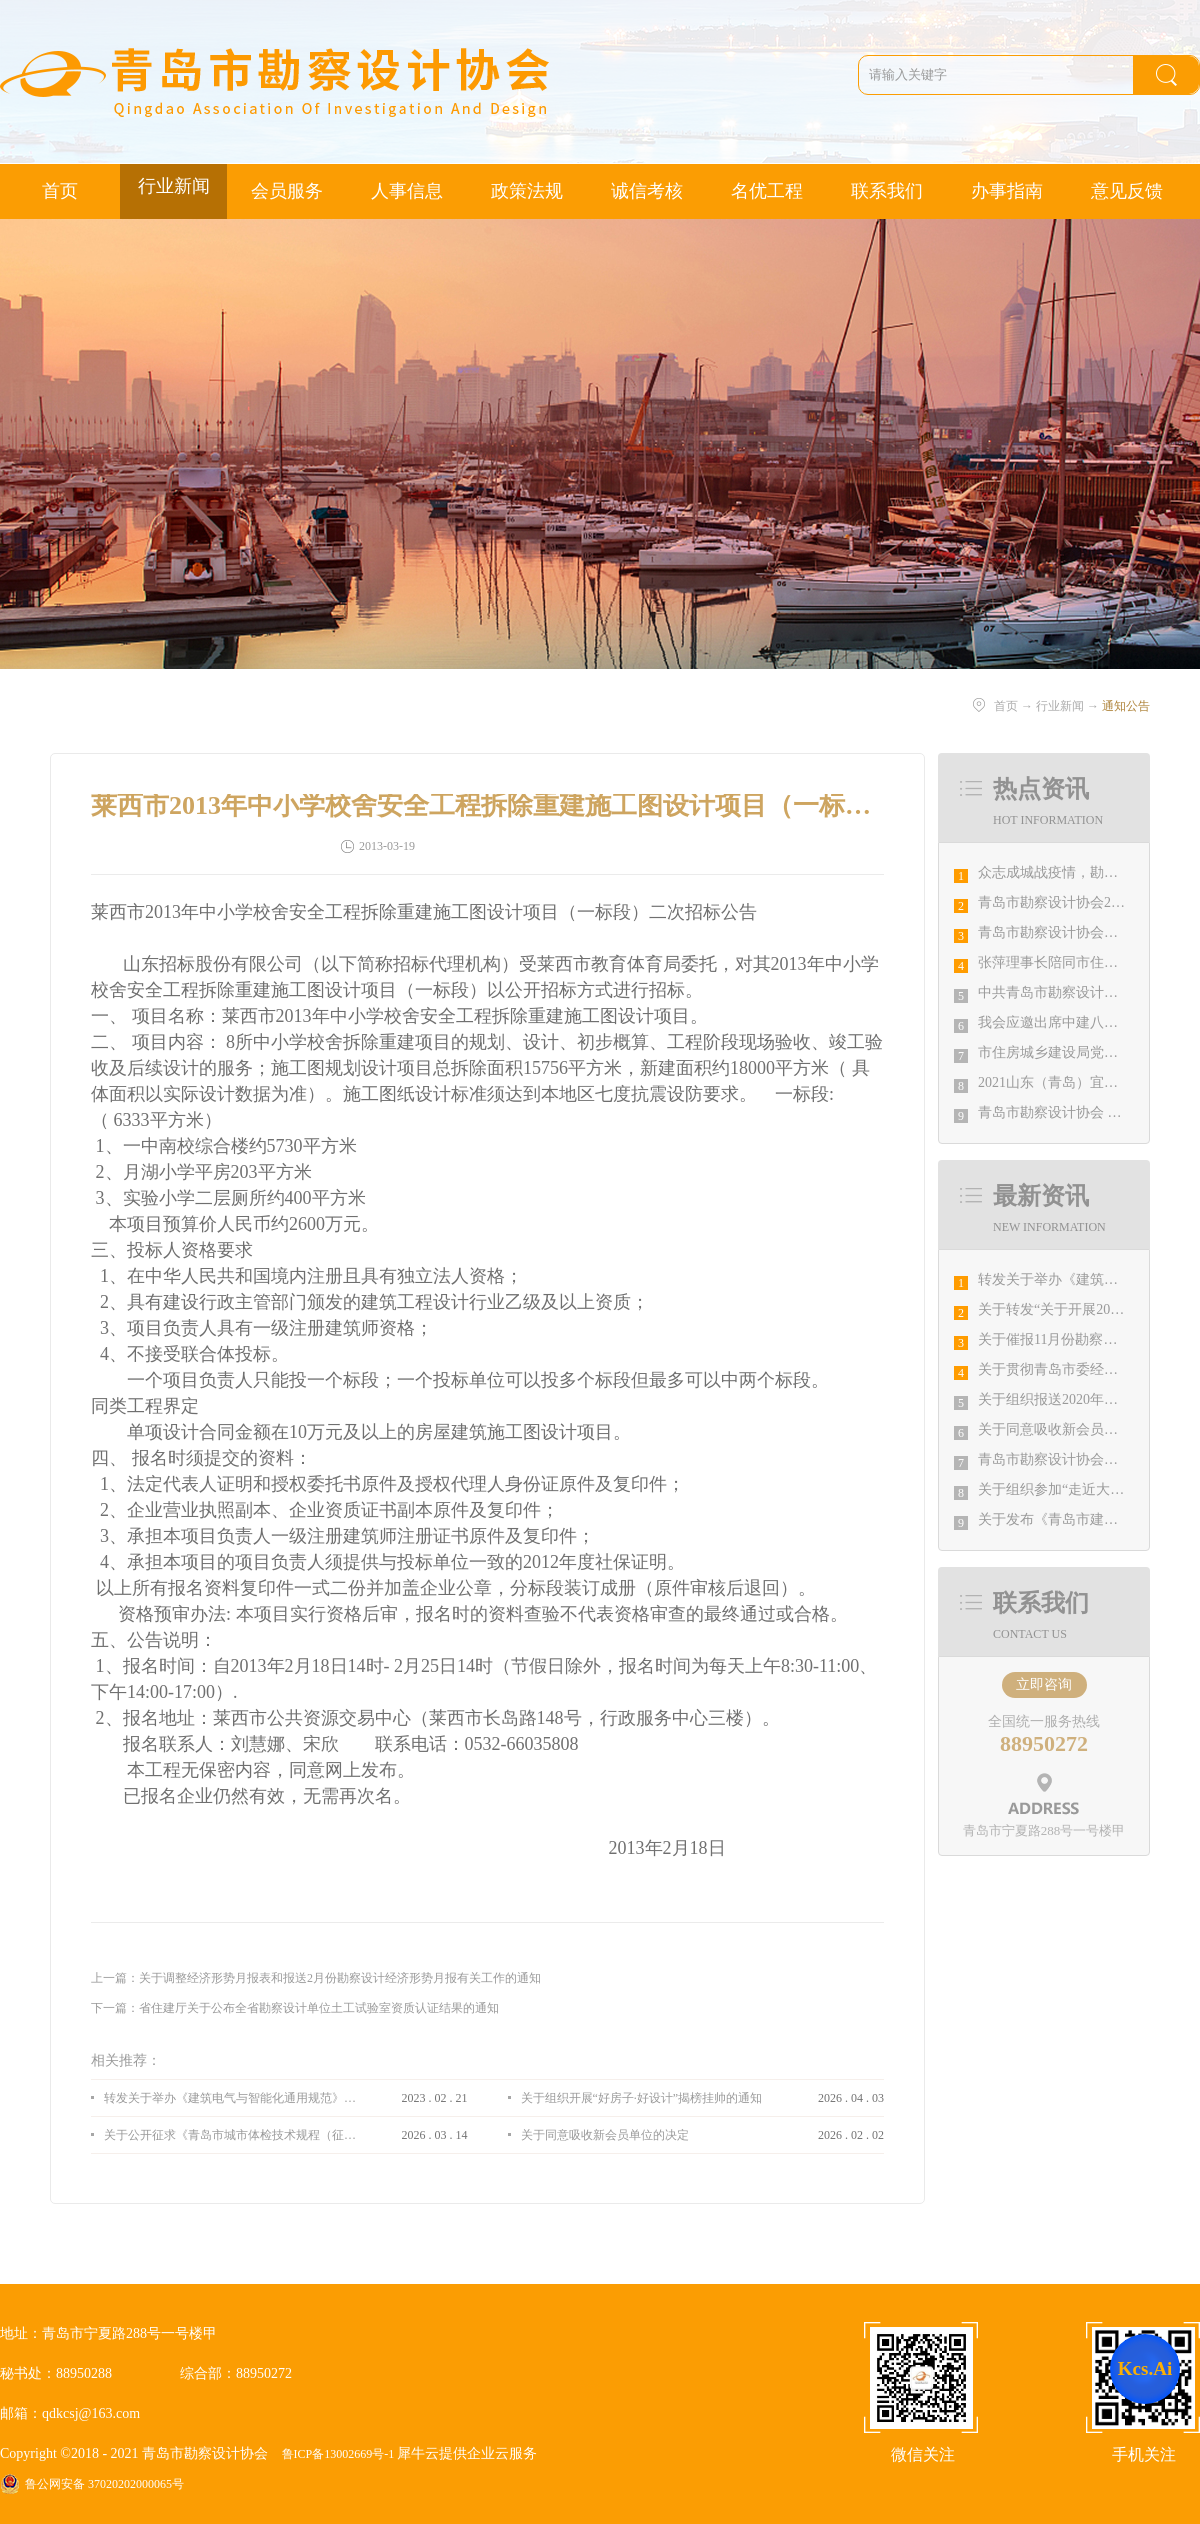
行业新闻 (1060, 706)
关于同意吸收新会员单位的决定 (1076, 1429)
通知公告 (1126, 706)
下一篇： (295, 2008)
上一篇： (316, 1978)
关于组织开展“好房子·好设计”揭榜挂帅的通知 (642, 2098)
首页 (60, 191)
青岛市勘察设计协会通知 (1055, 1459)
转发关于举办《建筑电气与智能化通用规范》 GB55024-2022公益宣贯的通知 (230, 2098)
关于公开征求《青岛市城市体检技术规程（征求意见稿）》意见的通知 (230, 2135)
